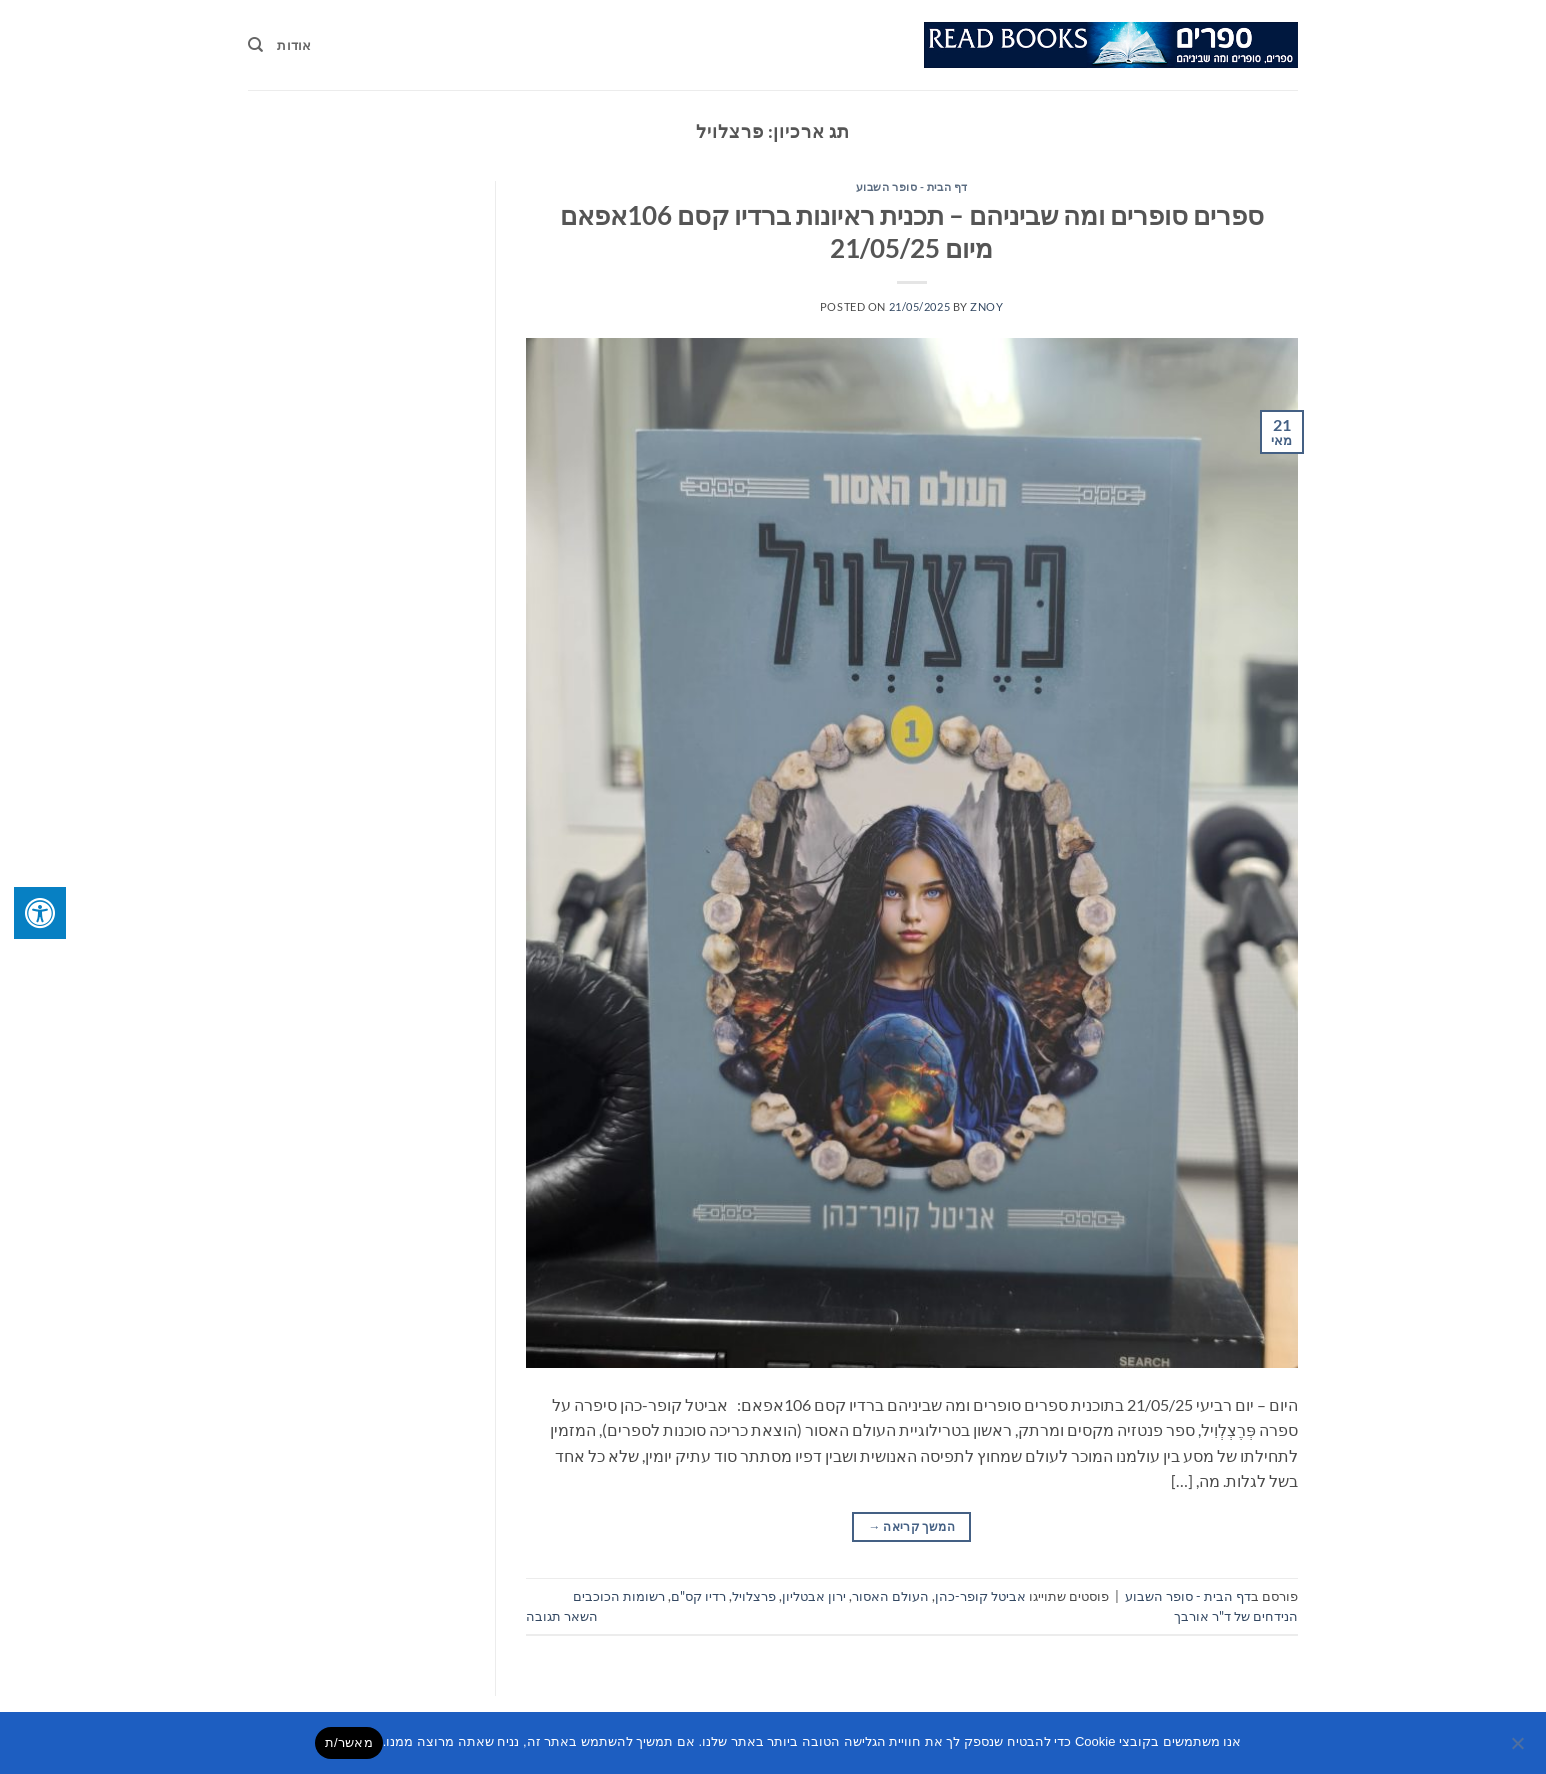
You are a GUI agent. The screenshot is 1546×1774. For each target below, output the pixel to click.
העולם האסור (890, 1596)
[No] (1519, 1749)
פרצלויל (754, 1596)
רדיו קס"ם (698, 1596)
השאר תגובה (562, 1616)
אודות (294, 45)
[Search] (255, 45)
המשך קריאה (912, 1526)
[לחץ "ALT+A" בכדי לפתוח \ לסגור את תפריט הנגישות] (40, 913)
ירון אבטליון (814, 1596)
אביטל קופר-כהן (980, 1596)
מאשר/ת (349, 1742)
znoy (986, 306)
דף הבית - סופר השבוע (912, 186)
